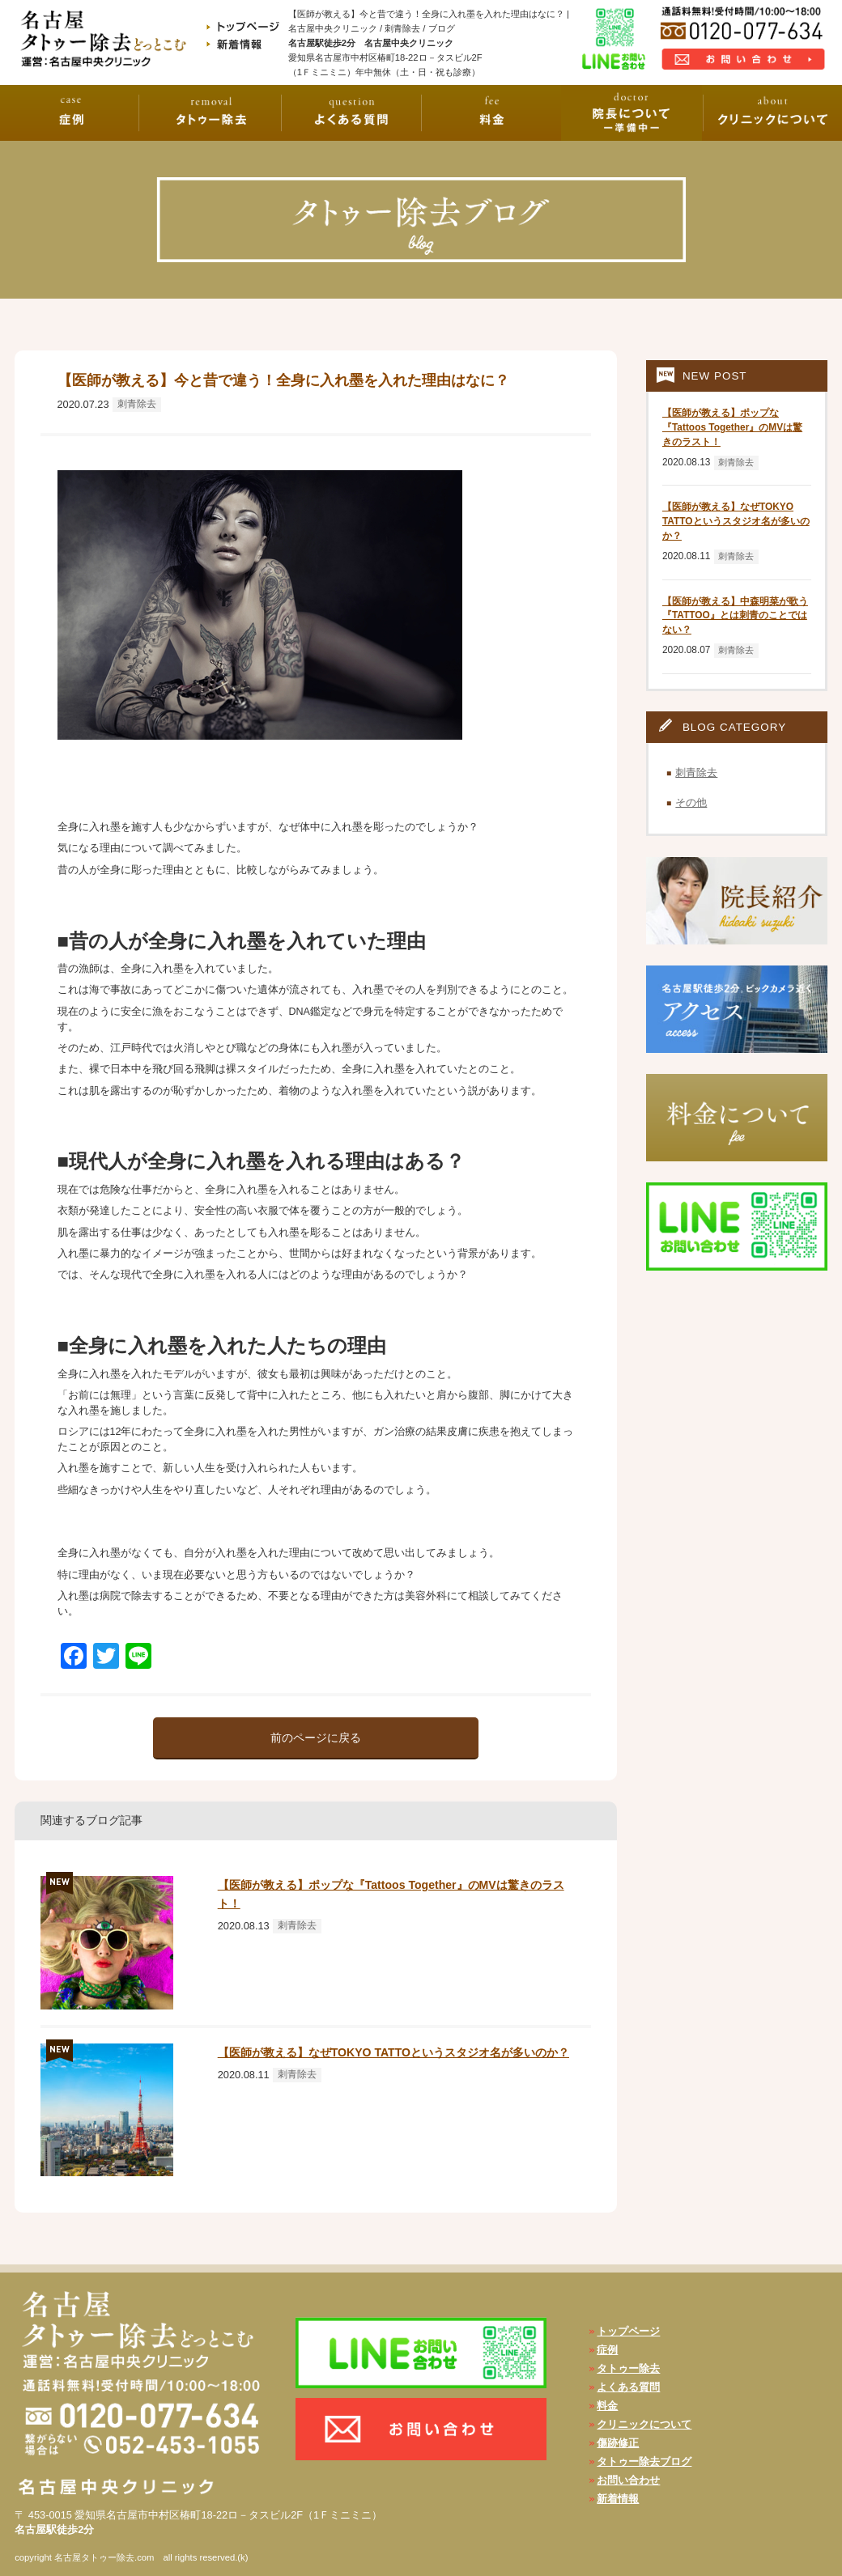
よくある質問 (628, 2387)
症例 (607, 2350)
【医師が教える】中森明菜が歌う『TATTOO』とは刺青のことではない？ (735, 616)
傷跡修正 (618, 2443)
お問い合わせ (628, 2480)
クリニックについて (644, 2424)
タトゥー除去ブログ (644, 2461)
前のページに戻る (315, 1737)
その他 (691, 802)
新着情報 (618, 2499)
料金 (607, 2406)
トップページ (628, 2331)
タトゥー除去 (628, 2368)
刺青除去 (136, 404)
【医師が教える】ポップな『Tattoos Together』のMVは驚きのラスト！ (732, 427)
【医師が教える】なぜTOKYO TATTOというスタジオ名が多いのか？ (393, 2052)
